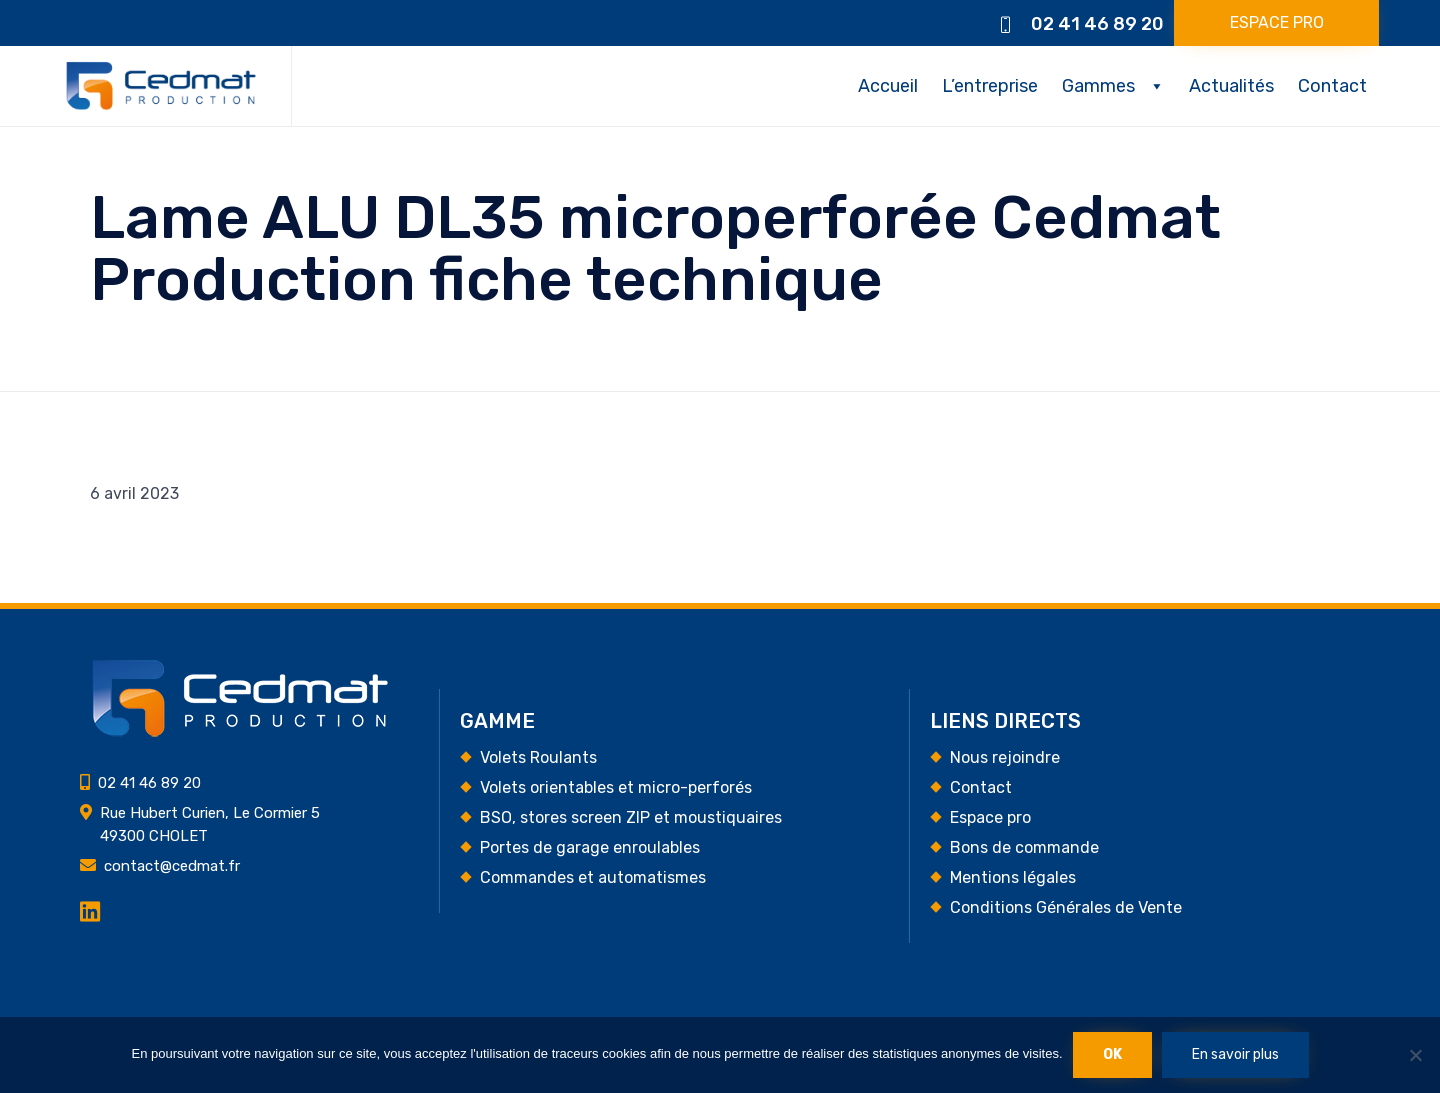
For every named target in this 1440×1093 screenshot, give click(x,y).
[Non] (1415, 1055)
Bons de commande (1024, 847)
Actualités (1231, 86)
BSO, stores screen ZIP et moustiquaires (631, 817)
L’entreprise (990, 86)
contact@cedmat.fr (172, 866)
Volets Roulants (538, 757)
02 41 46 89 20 (1097, 24)
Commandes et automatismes (593, 877)
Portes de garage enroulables (590, 847)
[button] (1276, 23)
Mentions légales (1013, 877)
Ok (1112, 1054)
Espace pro (990, 817)
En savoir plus (1235, 1054)
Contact (1332, 86)
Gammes (1098, 86)
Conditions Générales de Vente (1066, 907)
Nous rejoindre (1005, 757)
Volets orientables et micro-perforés (616, 787)
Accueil (888, 86)
